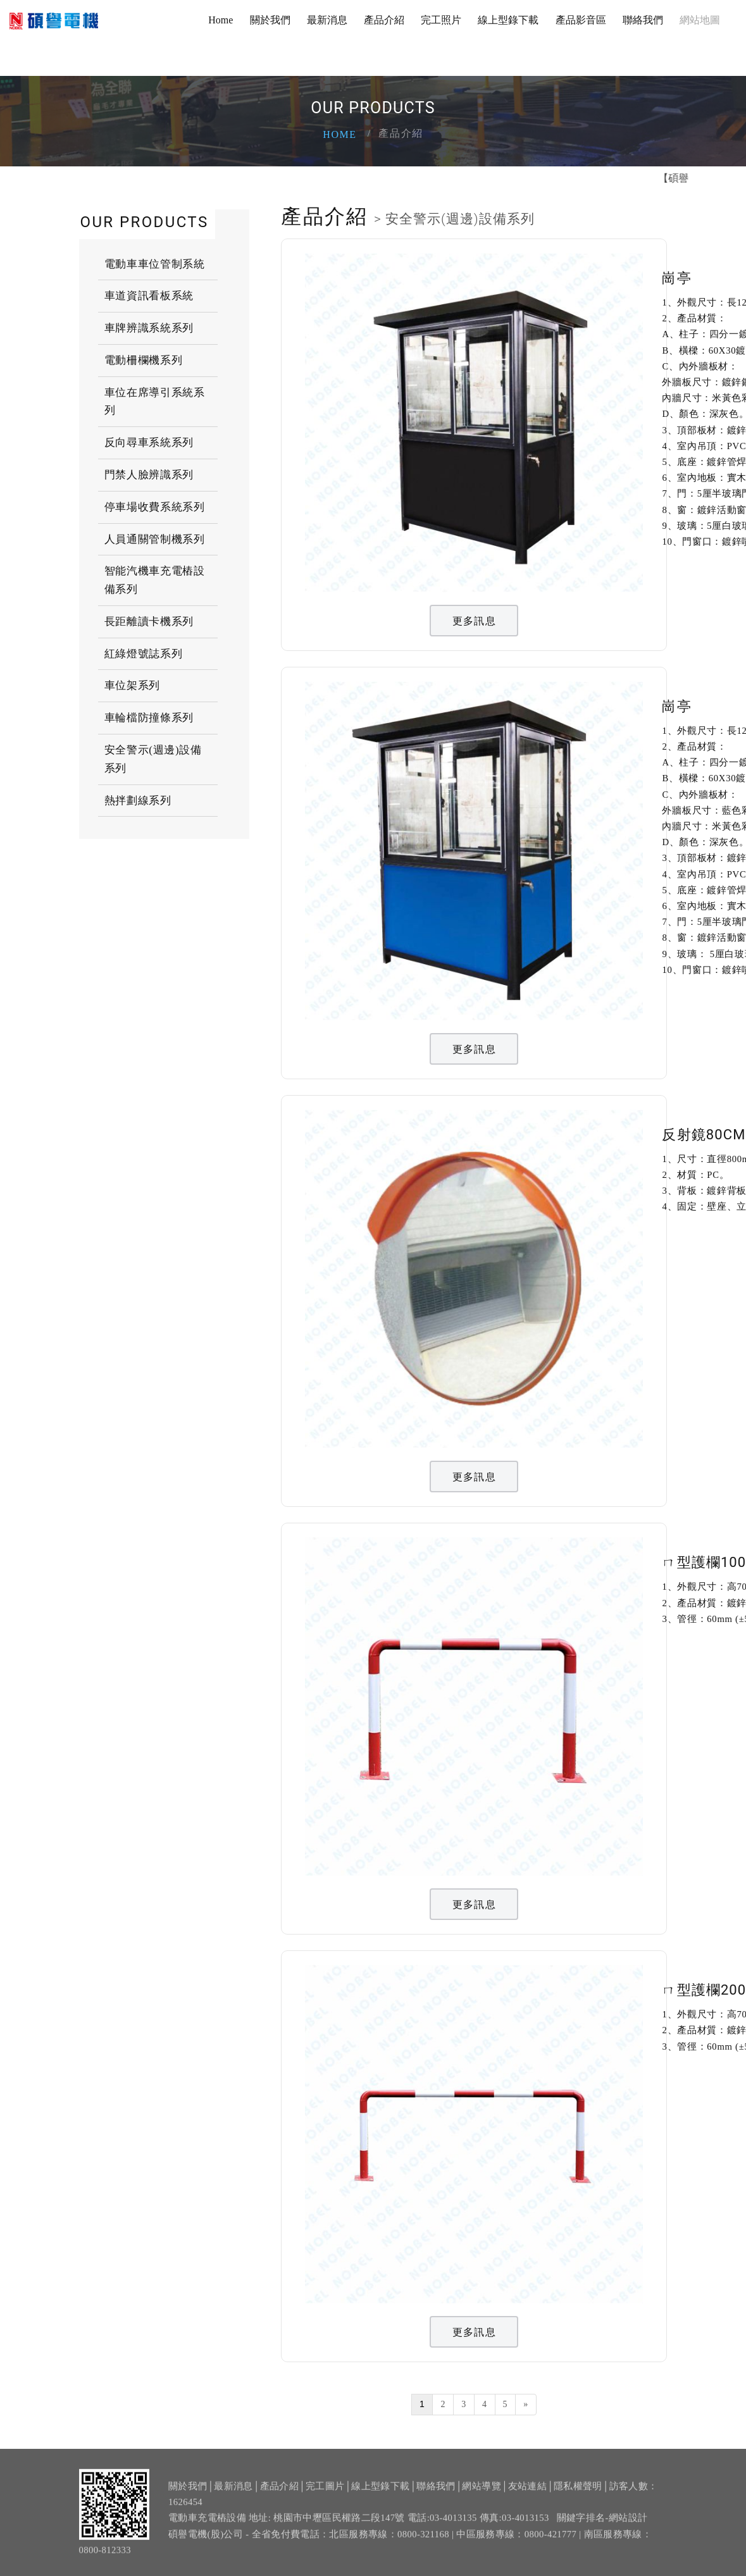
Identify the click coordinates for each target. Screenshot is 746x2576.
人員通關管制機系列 (154, 539)
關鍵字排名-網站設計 (602, 2527)
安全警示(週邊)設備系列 (153, 759)
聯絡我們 (643, 20)
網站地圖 (700, 20)
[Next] (526, 2404)
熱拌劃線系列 (137, 801)
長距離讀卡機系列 (149, 622)
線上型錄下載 (508, 20)
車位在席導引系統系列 (154, 402)
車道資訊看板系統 (149, 296)
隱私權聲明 (578, 2494)
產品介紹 (384, 20)
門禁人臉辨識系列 (149, 475)
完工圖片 (325, 2494)
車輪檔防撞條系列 (149, 718)
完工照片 (441, 20)
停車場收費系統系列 (154, 507)
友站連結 (527, 2494)
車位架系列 (132, 685)
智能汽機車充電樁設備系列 (154, 580)
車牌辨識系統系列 (149, 328)
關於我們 (270, 20)
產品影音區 (581, 20)
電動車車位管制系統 (154, 264)
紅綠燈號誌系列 (143, 654)
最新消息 (327, 20)
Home (220, 20)
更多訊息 (474, 621)
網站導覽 (481, 2494)
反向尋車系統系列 (149, 443)
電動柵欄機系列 (143, 360)
